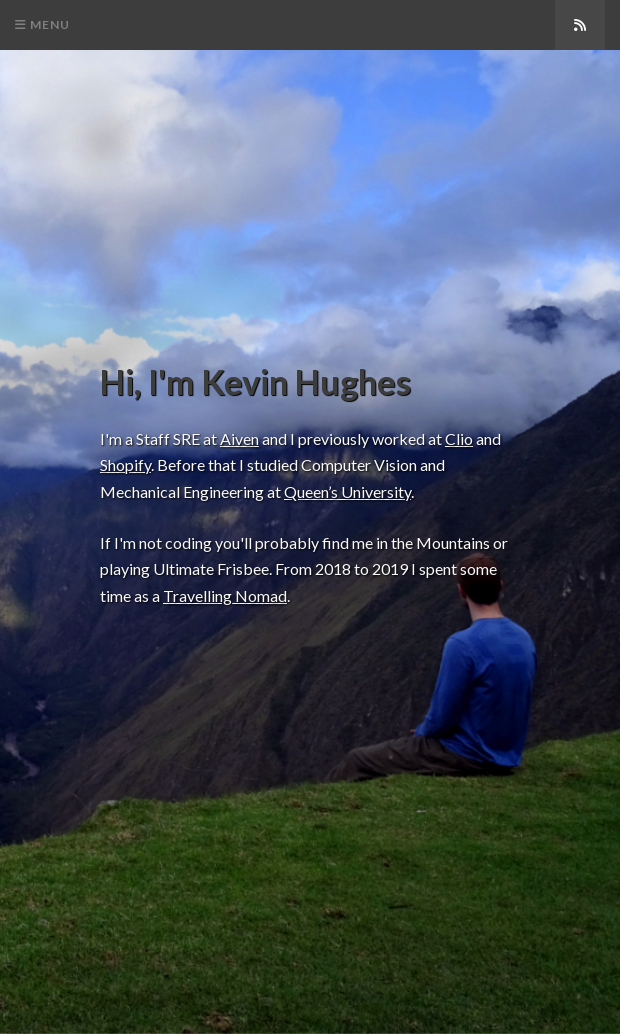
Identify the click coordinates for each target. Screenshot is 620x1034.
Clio (459, 438)
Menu (42, 24)
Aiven (239, 438)
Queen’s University (347, 491)
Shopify (125, 464)
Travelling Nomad (225, 595)
